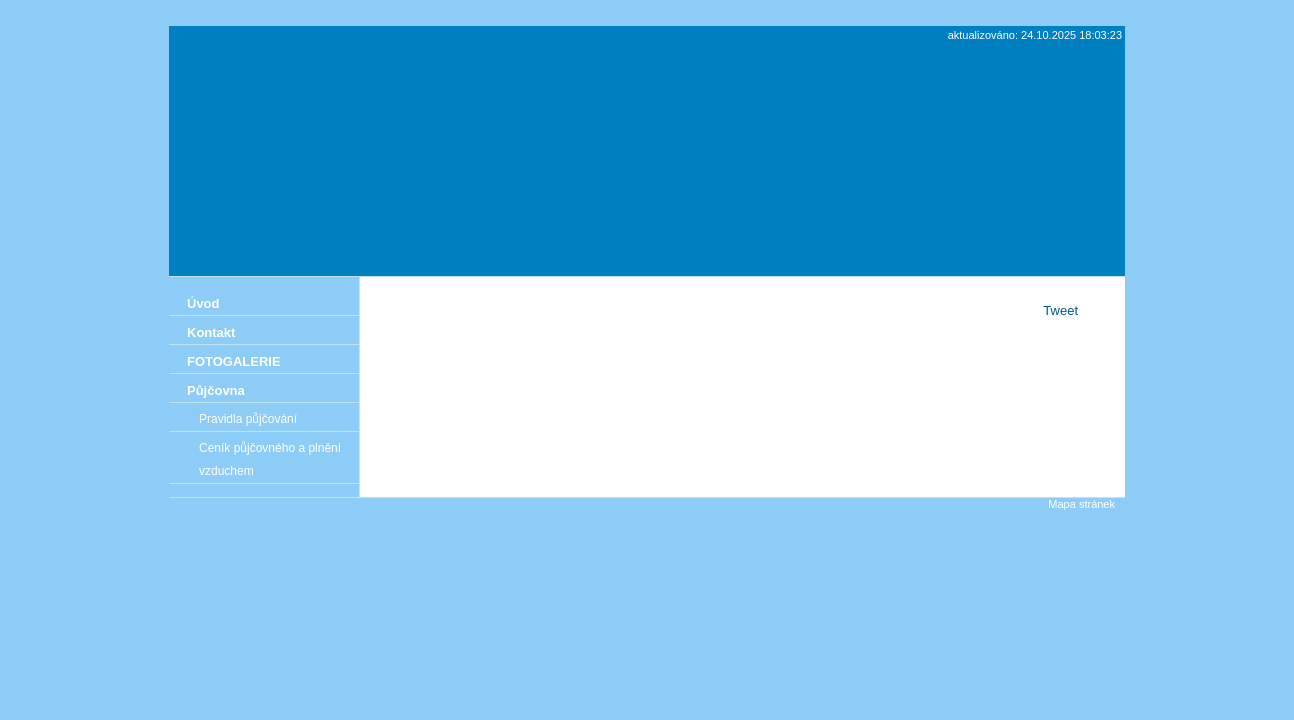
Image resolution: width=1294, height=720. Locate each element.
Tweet (1060, 310)
